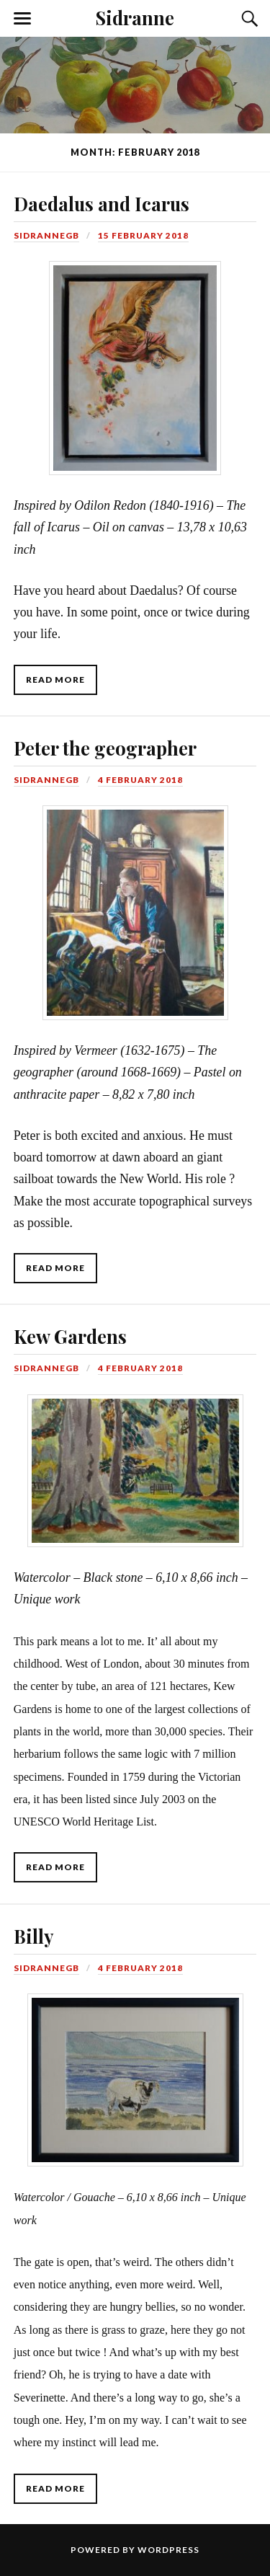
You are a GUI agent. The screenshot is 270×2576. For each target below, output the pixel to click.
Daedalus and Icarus (101, 203)
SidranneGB (46, 235)
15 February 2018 (143, 235)
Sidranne (135, 17)
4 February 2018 (140, 779)
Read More (55, 679)
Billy (33, 1936)
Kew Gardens (70, 1336)
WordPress (168, 2549)
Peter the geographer (105, 747)
